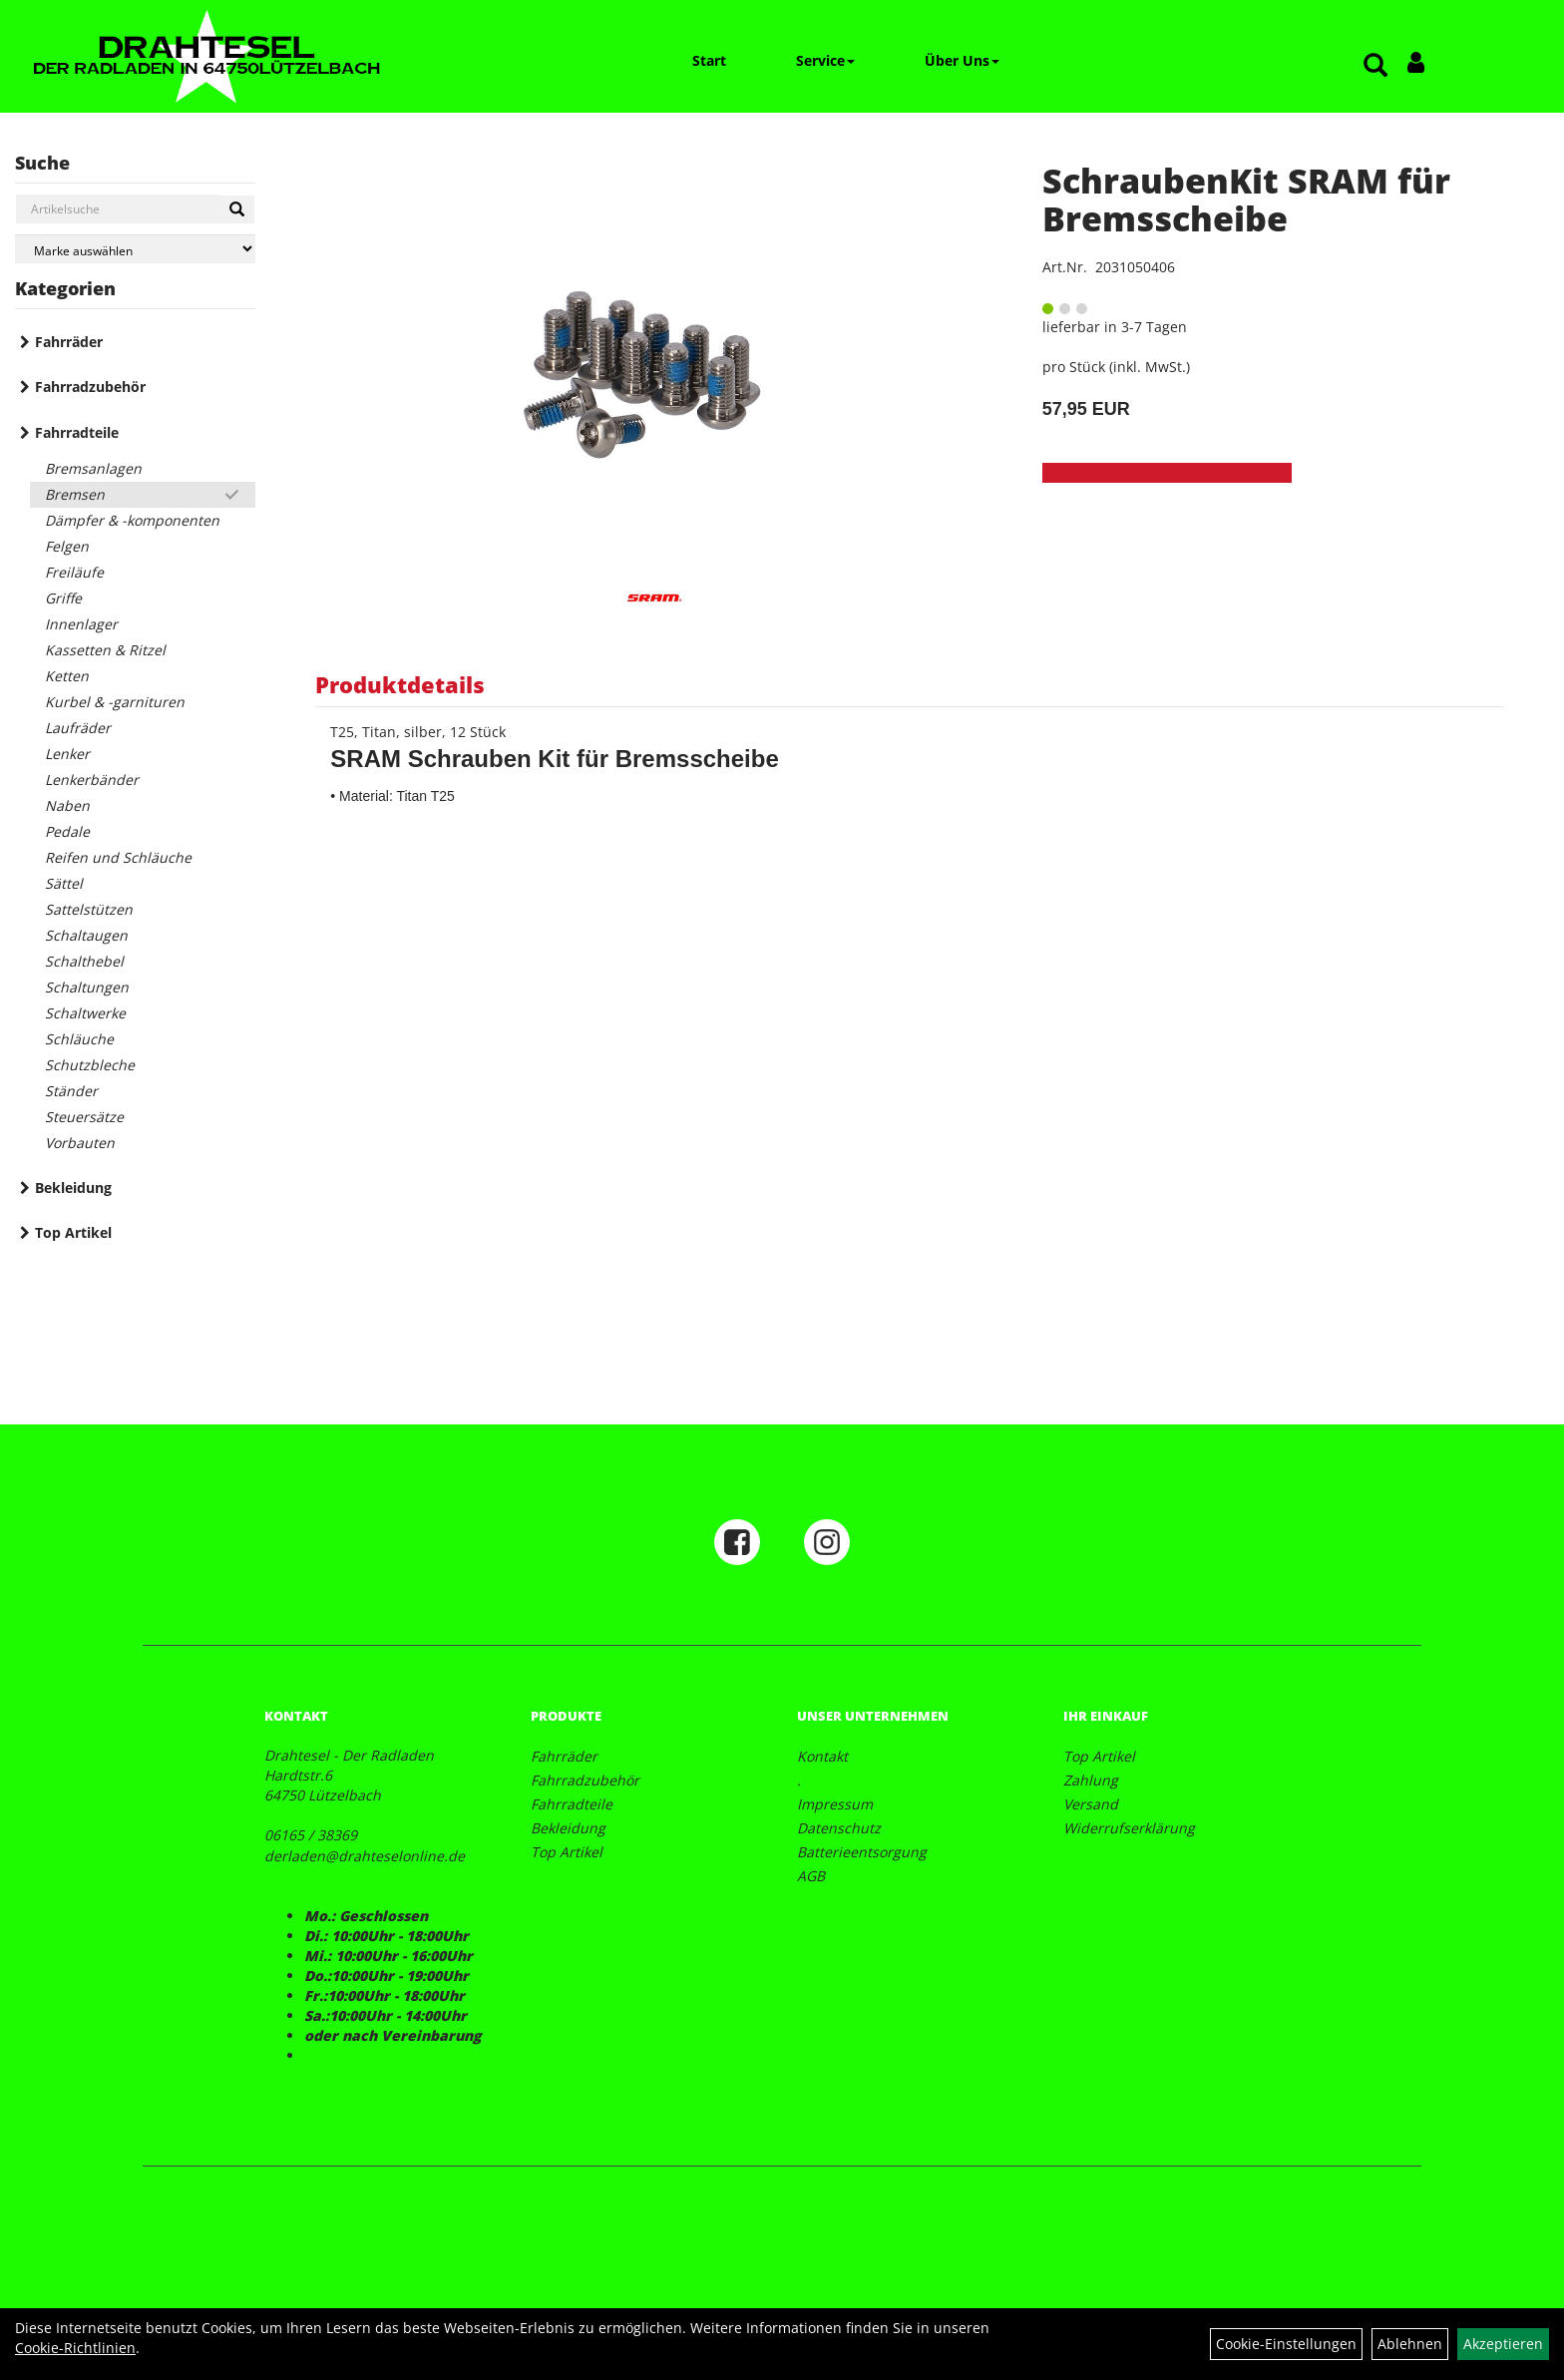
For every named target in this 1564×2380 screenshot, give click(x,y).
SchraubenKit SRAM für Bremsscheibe (1246, 199)
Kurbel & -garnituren (115, 701)
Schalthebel (84, 961)
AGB (811, 1875)
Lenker (67, 753)
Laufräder (78, 727)
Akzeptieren (1503, 2343)
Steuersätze (84, 1116)
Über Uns (962, 60)
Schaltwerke (85, 1012)
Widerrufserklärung (1129, 1827)
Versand (1090, 1803)
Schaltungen (87, 987)
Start (709, 60)
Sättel (64, 883)
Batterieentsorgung (862, 1851)
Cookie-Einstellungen (1286, 2343)
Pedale (67, 831)
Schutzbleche (90, 1064)
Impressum (835, 1803)
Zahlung (1090, 1780)
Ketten (67, 675)
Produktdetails (400, 684)
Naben (67, 805)
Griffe (63, 598)
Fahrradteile (77, 432)
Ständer (71, 1090)
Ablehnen (1409, 2343)
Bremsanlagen (93, 468)
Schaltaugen (86, 935)
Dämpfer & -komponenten (132, 520)
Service (825, 60)
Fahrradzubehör (90, 386)
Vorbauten (80, 1142)
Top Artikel (73, 1232)
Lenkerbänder (92, 779)
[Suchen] (236, 209)
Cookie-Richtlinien (75, 2347)
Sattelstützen (89, 909)
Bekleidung (73, 1187)
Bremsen (75, 494)
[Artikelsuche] (1375, 66)
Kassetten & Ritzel (105, 649)
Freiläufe (74, 572)
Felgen (67, 546)
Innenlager (81, 623)
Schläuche (79, 1038)
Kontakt (822, 1756)
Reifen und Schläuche (118, 857)
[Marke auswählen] (135, 248)
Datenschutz (839, 1827)
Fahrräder (69, 341)
